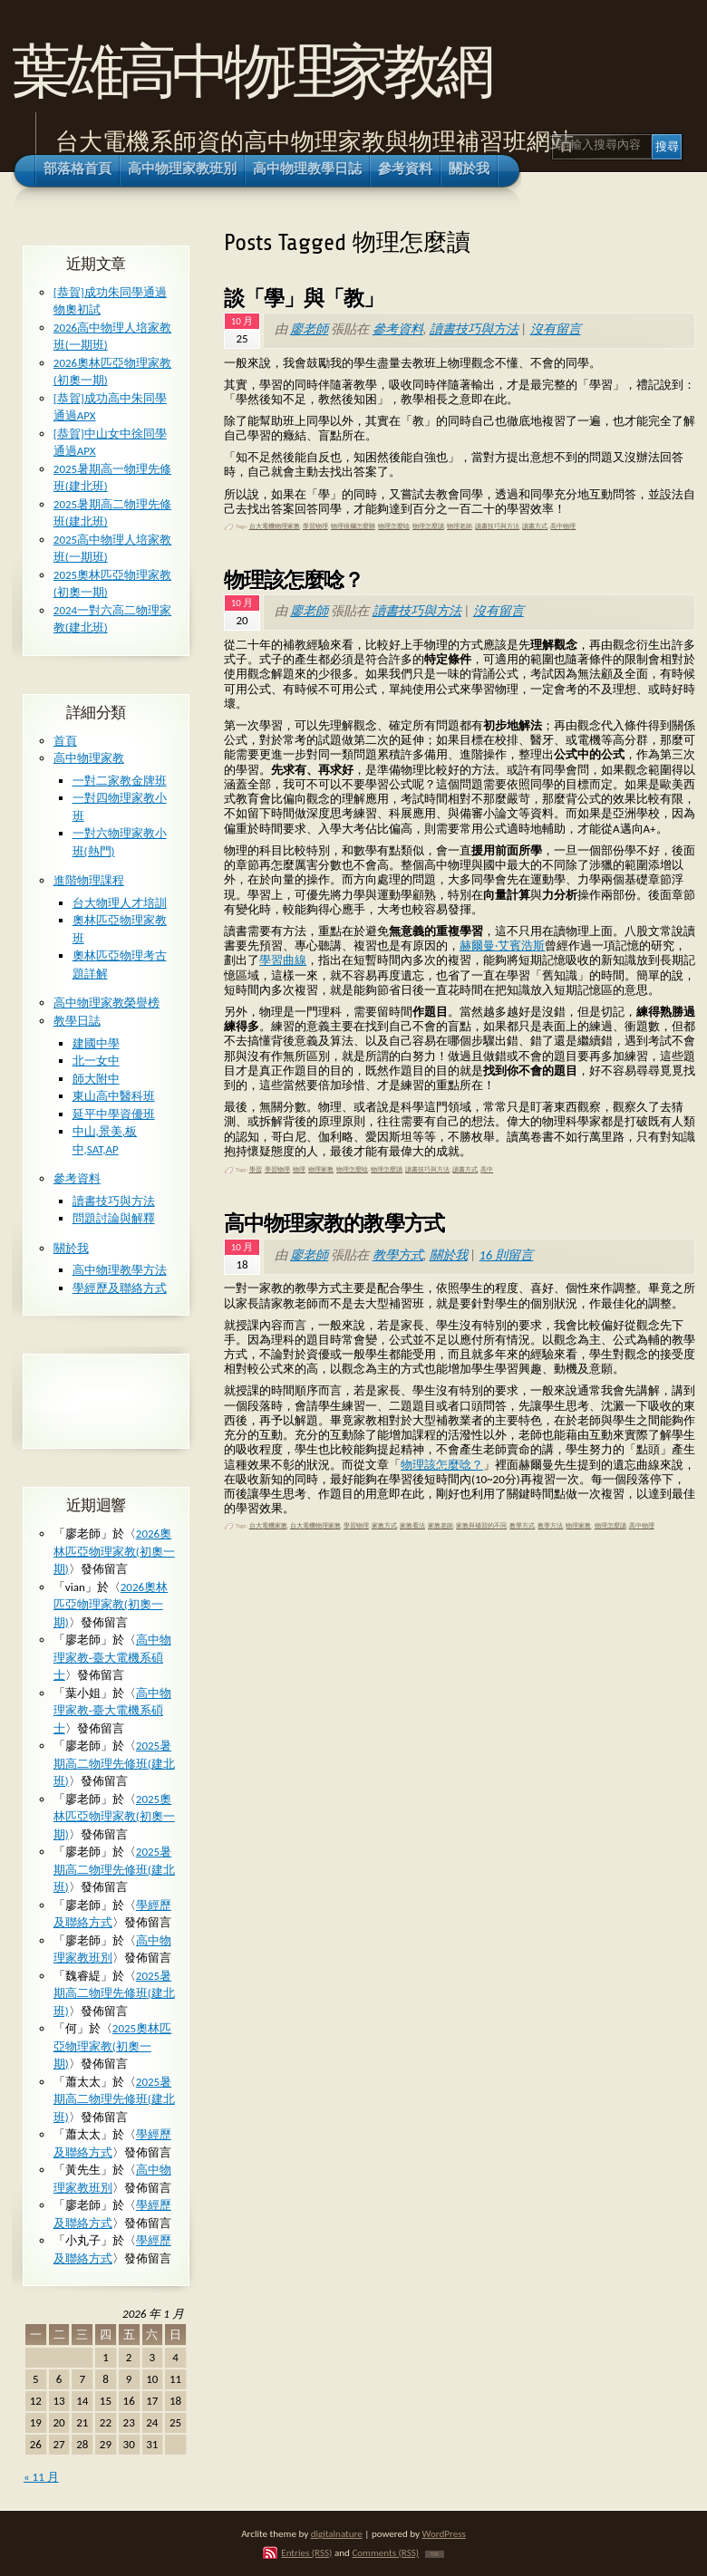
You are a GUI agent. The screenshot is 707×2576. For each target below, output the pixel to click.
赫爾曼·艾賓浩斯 (502, 945)
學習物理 (315, 526)
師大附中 (96, 1078)
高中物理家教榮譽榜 (106, 1002)
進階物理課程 (88, 880)
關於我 (449, 1255)
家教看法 (412, 1525)
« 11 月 (41, 2477)
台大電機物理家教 (274, 526)
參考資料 (398, 329)
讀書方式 (534, 526)
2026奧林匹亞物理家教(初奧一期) (114, 1551)
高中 (486, 1169)
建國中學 (96, 1043)
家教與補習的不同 (481, 1525)
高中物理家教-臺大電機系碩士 (112, 1657)
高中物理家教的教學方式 (334, 1223)
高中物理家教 (88, 758)
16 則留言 (506, 1255)
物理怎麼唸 (394, 526)
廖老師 (309, 329)
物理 (299, 1169)
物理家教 (321, 1169)
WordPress (444, 2533)
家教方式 (384, 1525)
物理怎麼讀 (428, 526)
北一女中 (96, 1060)
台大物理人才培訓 (120, 903)
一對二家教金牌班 (120, 780)
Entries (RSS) (306, 2552)
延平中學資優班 (114, 1114)
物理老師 (459, 526)
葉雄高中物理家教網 (250, 71)
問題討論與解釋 (114, 1218)
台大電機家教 (268, 1525)
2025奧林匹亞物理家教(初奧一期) (114, 1816)
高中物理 (563, 526)
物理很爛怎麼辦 (353, 526)
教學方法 (550, 1525)
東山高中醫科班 (114, 1096)
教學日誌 (77, 1021)
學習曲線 (282, 960)
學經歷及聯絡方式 (120, 1288)
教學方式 (398, 1255)
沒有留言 (555, 329)
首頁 (65, 741)
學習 (255, 1169)
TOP (435, 2554)
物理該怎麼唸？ (293, 580)
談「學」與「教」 (304, 298)
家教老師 (440, 1525)
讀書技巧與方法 (474, 329)
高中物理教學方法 (120, 1270)
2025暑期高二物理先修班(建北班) (114, 1763)
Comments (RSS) (385, 2552)
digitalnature (337, 2533)
